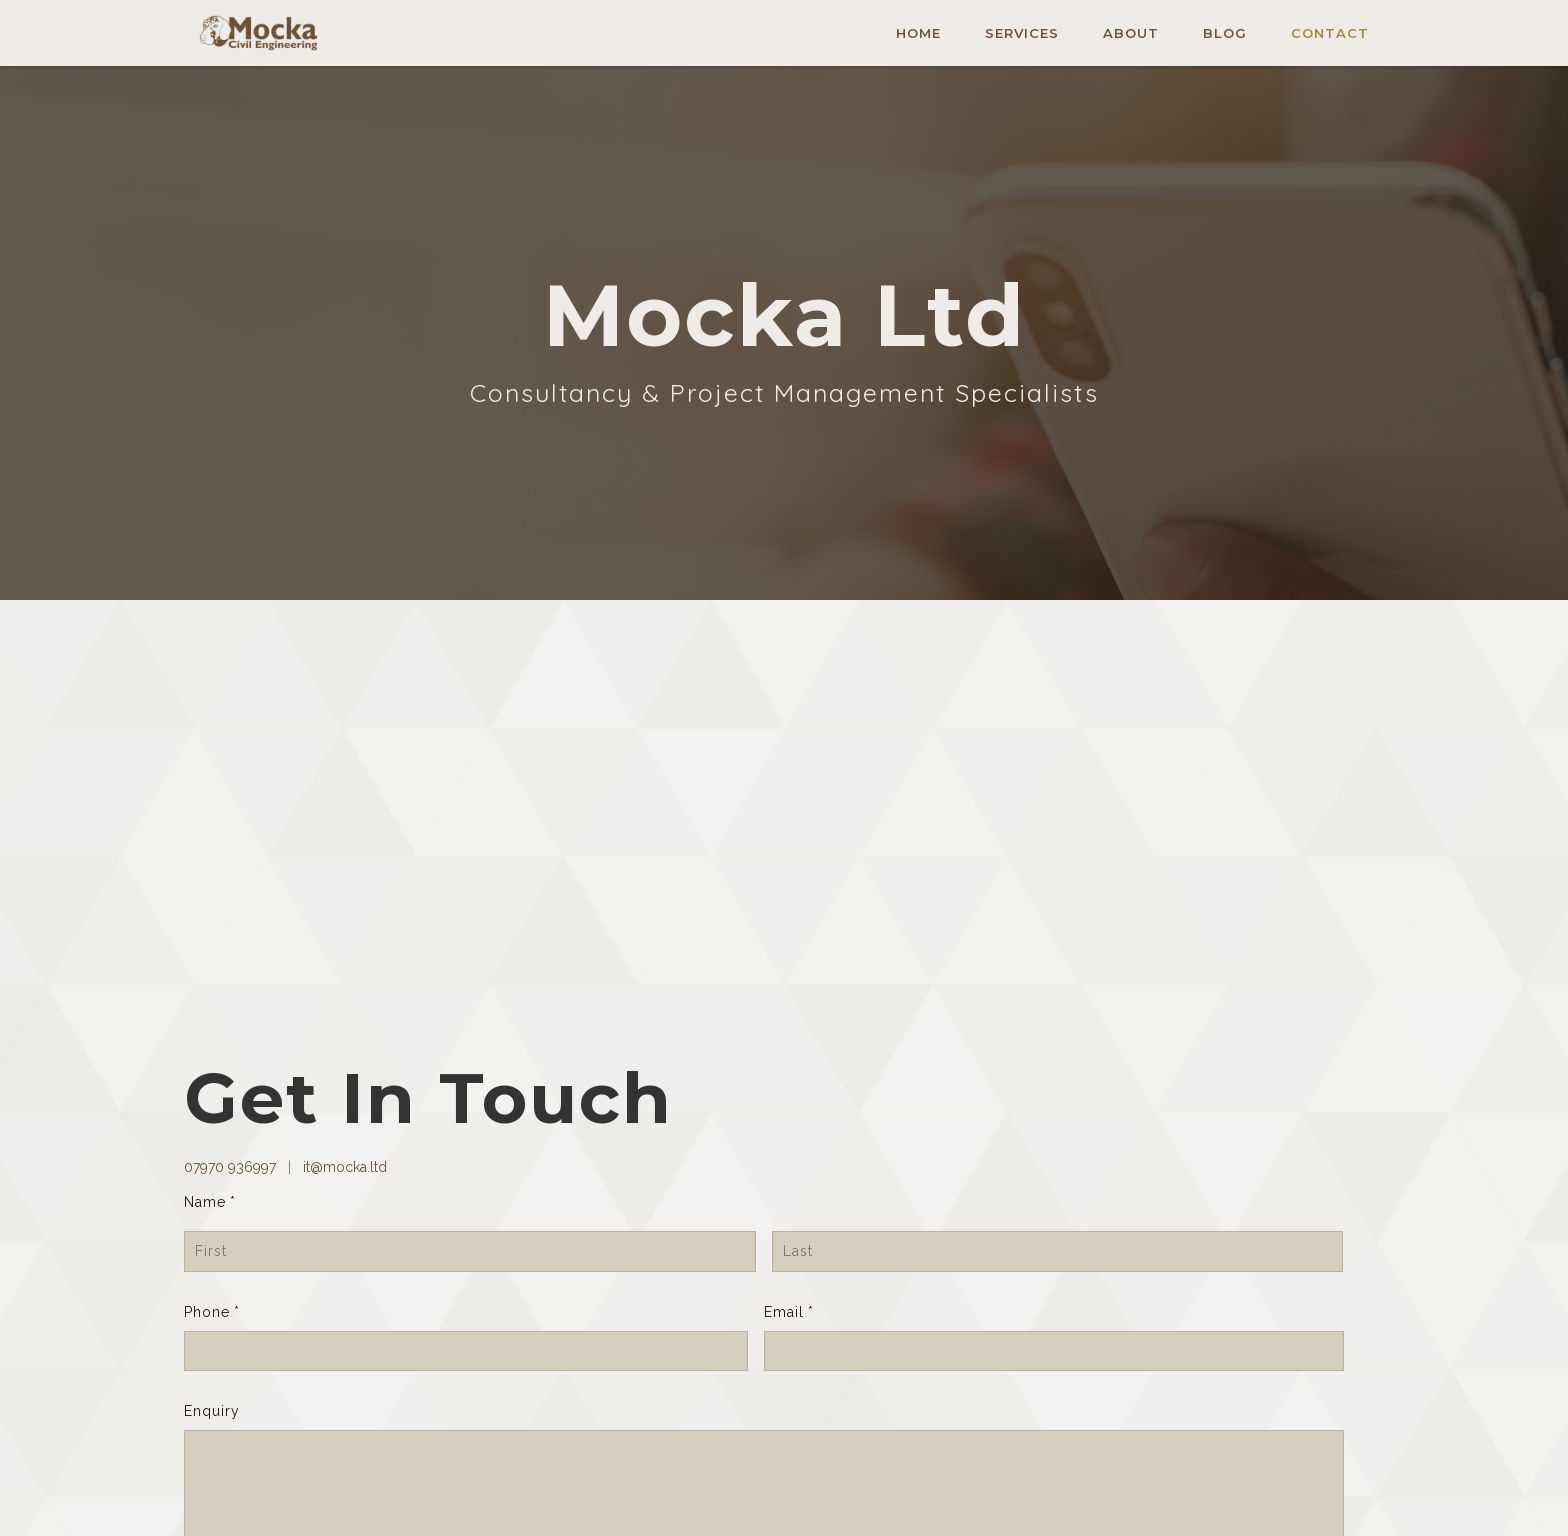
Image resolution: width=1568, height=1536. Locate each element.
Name (210, 1202)
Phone (212, 1312)
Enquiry (212, 1411)
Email (789, 1312)
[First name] (470, 1251)
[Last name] (1058, 1251)
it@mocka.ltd (343, 1167)
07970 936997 (232, 1167)
